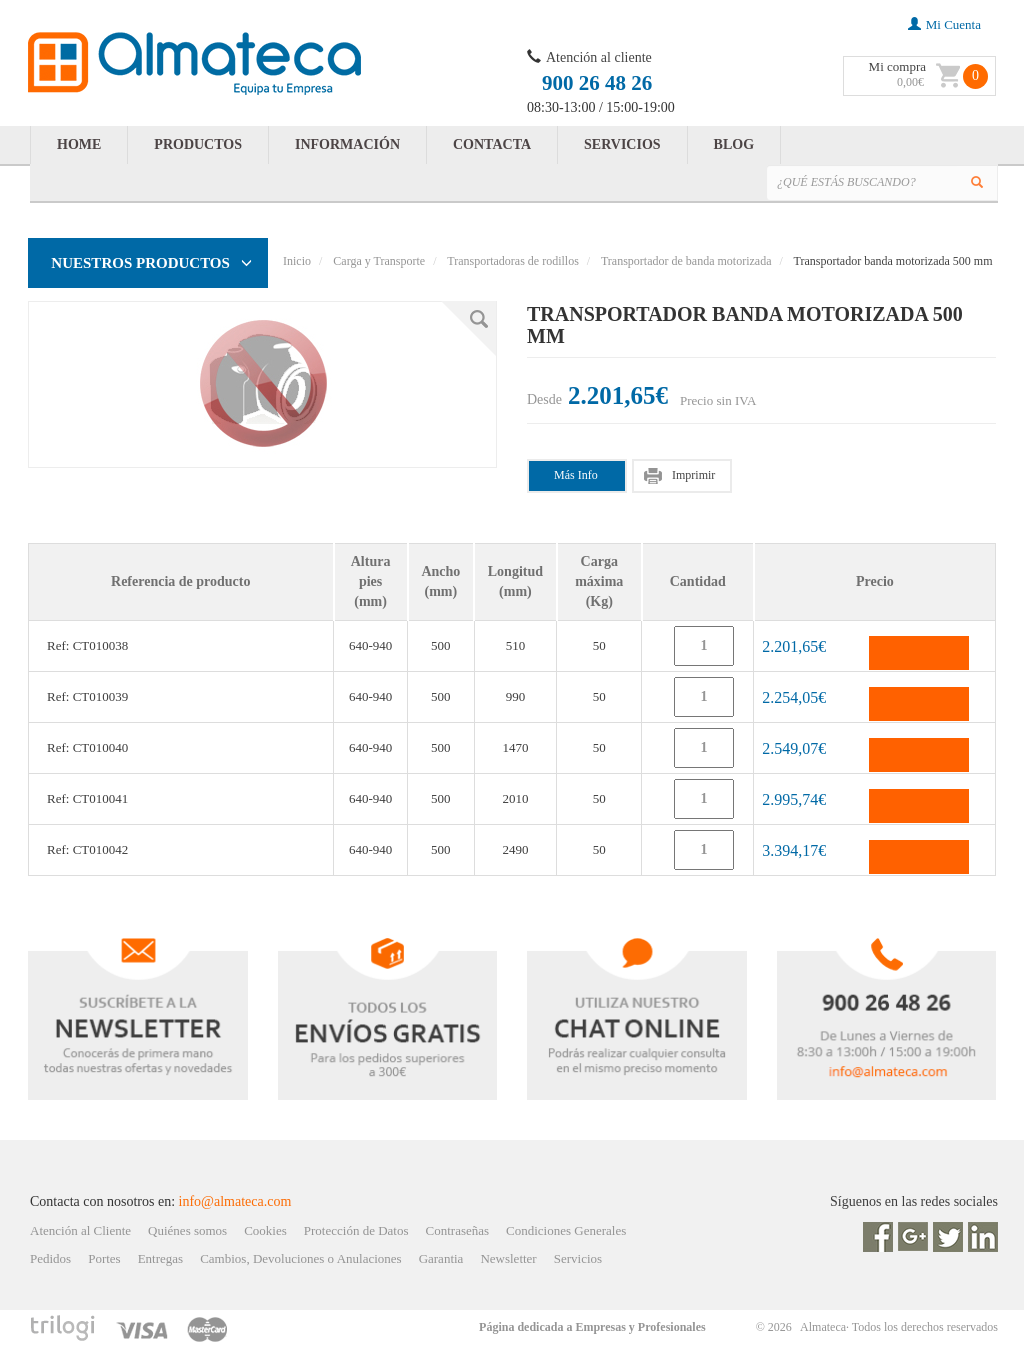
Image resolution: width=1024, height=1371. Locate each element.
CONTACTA (492, 144)
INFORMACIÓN (347, 144)
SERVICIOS (622, 144)
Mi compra (897, 66)
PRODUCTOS (198, 144)
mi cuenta (944, 24)
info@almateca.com (235, 1201)
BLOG (734, 144)
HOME (79, 144)
